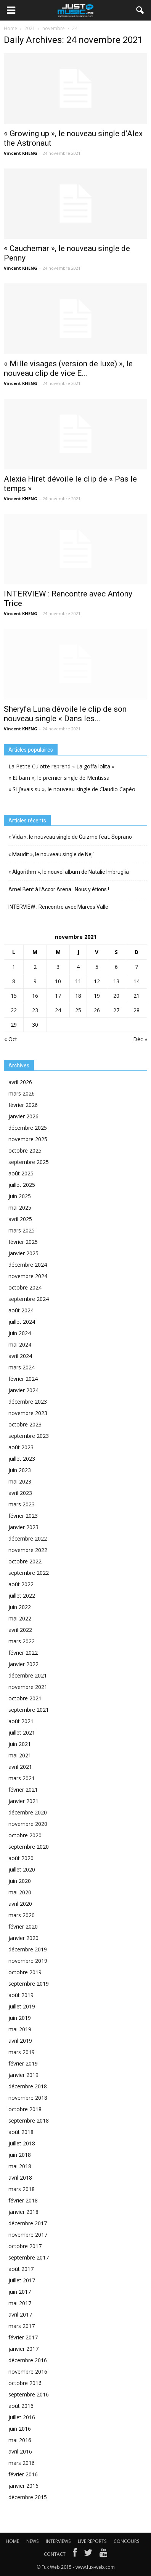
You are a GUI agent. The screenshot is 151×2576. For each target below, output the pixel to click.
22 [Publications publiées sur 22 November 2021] (14, 1010)
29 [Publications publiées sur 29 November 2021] (14, 1024)
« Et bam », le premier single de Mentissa (58, 777)
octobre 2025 (25, 1150)
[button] (140, 10)
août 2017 (21, 2268)
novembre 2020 (27, 1823)
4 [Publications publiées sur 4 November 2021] (78, 966)
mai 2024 (19, 1344)
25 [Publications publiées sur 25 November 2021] (78, 1010)
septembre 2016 (28, 2394)
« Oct (10, 1039)
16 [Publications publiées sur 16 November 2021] (35, 995)
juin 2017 (19, 2291)
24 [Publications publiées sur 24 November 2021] (58, 1010)
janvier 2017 (23, 2348)
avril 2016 (20, 2451)
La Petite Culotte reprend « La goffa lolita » (61, 766)
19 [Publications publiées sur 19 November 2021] (97, 995)
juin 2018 (19, 2154)
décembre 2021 (27, 1675)
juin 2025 (19, 1196)
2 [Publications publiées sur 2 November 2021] (35, 966)
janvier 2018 (23, 2211)
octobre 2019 (25, 1972)
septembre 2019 (28, 1983)
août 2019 (21, 1995)
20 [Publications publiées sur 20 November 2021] (116, 995)
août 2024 (21, 1310)
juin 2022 (19, 1607)
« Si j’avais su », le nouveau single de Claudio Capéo (71, 789)
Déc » (140, 1039)
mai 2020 (19, 1892)
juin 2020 (19, 1880)
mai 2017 (19, 2303)
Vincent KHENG (20, 153)
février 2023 (23, 1515)
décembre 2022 (27, 1538)
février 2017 (23, 2337)
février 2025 (23, 1241)
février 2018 (23, 2200)
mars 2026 (21, 1093)
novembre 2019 (27, 1960)
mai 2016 (19, 2440)
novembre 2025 (27, 1139)
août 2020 (21, 1858)
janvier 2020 (23, 1938)
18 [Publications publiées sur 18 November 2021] (78, 995)
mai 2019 (19, 2029)
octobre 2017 (25, 2246)
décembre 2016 (27, 2360)
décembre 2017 (27, 2223)
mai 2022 (19, 1618)
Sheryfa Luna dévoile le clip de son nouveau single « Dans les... (65, 713)
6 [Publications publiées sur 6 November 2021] (116, 966)
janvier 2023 (23, 1527)
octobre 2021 (25, 1698)
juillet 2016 (21, 2417)
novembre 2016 (27, 2371)
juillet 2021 (21, 1732)
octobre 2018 (25, 2109)
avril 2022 (20, 1629)
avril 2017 (20, 2314)
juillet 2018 (21, 2143)
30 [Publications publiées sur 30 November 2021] (35, 1024)
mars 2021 (21, 1778)
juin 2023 (19, 1470)
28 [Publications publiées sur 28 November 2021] (136, 1010)
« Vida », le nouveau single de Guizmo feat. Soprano (70, 837)
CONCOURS (126, 2541)
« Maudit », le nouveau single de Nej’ (51, 854)
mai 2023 (19, 1481)
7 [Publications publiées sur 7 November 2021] (136, 966)
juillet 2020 (21, 1869)
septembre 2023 (28, 1435)
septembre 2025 (28, 1162)
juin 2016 (19, 2428)
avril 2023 (20, 1492)
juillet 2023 (21, 1458)
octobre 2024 (25, 1287)
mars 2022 (21, 1641)
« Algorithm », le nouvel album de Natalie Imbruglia (68, 872)
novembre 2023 (27, 1413)
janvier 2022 (23, 1664)
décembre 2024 (27, 1264)
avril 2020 (20, 1903)
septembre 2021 (28, 1709)
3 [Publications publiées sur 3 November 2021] (57, 966)
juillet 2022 (21, 1595)
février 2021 (23, 1789)
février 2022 (23, 1652)
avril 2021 (20, 1766)
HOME (12, 2541)
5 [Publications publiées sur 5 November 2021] (96, 966)
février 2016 (23, 2474)
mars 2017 (21, 2326)
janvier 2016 (23, 2485)
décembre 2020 (27, 1812)
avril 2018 (20, 2177)
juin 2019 (19, 2017)
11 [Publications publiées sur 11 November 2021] (78, 981)
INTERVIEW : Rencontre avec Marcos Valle (58, 907)
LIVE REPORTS (92, 2541)
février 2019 (23, 2063)
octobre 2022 (25, 1561)
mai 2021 (19, 1755)
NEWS (32, 2541)
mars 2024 (21, 1367)
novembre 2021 (27, 1686)
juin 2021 (19, 1744)
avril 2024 (20, 1356)
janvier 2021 (23, 1801)
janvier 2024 (23, 1390)
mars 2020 (21, 1915)
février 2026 (23, 1104)
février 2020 (23, 1926)
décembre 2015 (27, 2497)
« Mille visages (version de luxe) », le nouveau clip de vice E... (68, 368)
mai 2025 (19, 1207)
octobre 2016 (25, 2383)
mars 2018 (21, 2189)
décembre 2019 (27, 1949)
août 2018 (21, 2132)
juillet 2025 (21, 1184)
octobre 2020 (25, 1835)
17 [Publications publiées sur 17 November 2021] (58, 995)
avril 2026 (20, 1082)
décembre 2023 (27, 1401)
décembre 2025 (27, 1127)
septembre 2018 (28, 2120)
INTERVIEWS (58, 2541)
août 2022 (21, 1584)
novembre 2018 (27, 2097)
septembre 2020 (28, 1846)
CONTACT (55, 2554)
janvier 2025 (23, 1253)
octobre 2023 (25, 1424)
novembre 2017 (27, 2234)
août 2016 (21, 2405)
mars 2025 (21, 1230)
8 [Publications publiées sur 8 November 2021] (13, 981)
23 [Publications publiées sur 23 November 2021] (35, 1010)
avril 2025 (20, 1219)
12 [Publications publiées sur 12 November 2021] (97, 981)
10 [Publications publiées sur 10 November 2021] (58, 981)
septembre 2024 (28, 1298)
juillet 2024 (21, 1321)
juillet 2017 (21, 2280)
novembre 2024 (27, 1276)
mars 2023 (21, 1504)
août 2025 (21, 1173)
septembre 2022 (28, 1572)
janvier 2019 (23, 2074)
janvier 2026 (23, 1116)
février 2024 (23, 1378)
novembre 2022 (27, 1550)
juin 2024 (19, 1333)
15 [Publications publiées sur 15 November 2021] (14, 995)
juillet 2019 (21, 2006)
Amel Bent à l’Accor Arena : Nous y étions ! (58, 889)
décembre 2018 (27, 2086)
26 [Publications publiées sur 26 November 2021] (97, 1010)
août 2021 (21, 1721)
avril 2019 (20, 2040)
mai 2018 (19, 2166)
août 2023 (21, 1447)
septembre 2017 (28, 2257)
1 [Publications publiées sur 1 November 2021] (13, 966)
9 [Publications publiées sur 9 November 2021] (35, 981)
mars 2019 (21, 2052)
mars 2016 (21, 2462)
